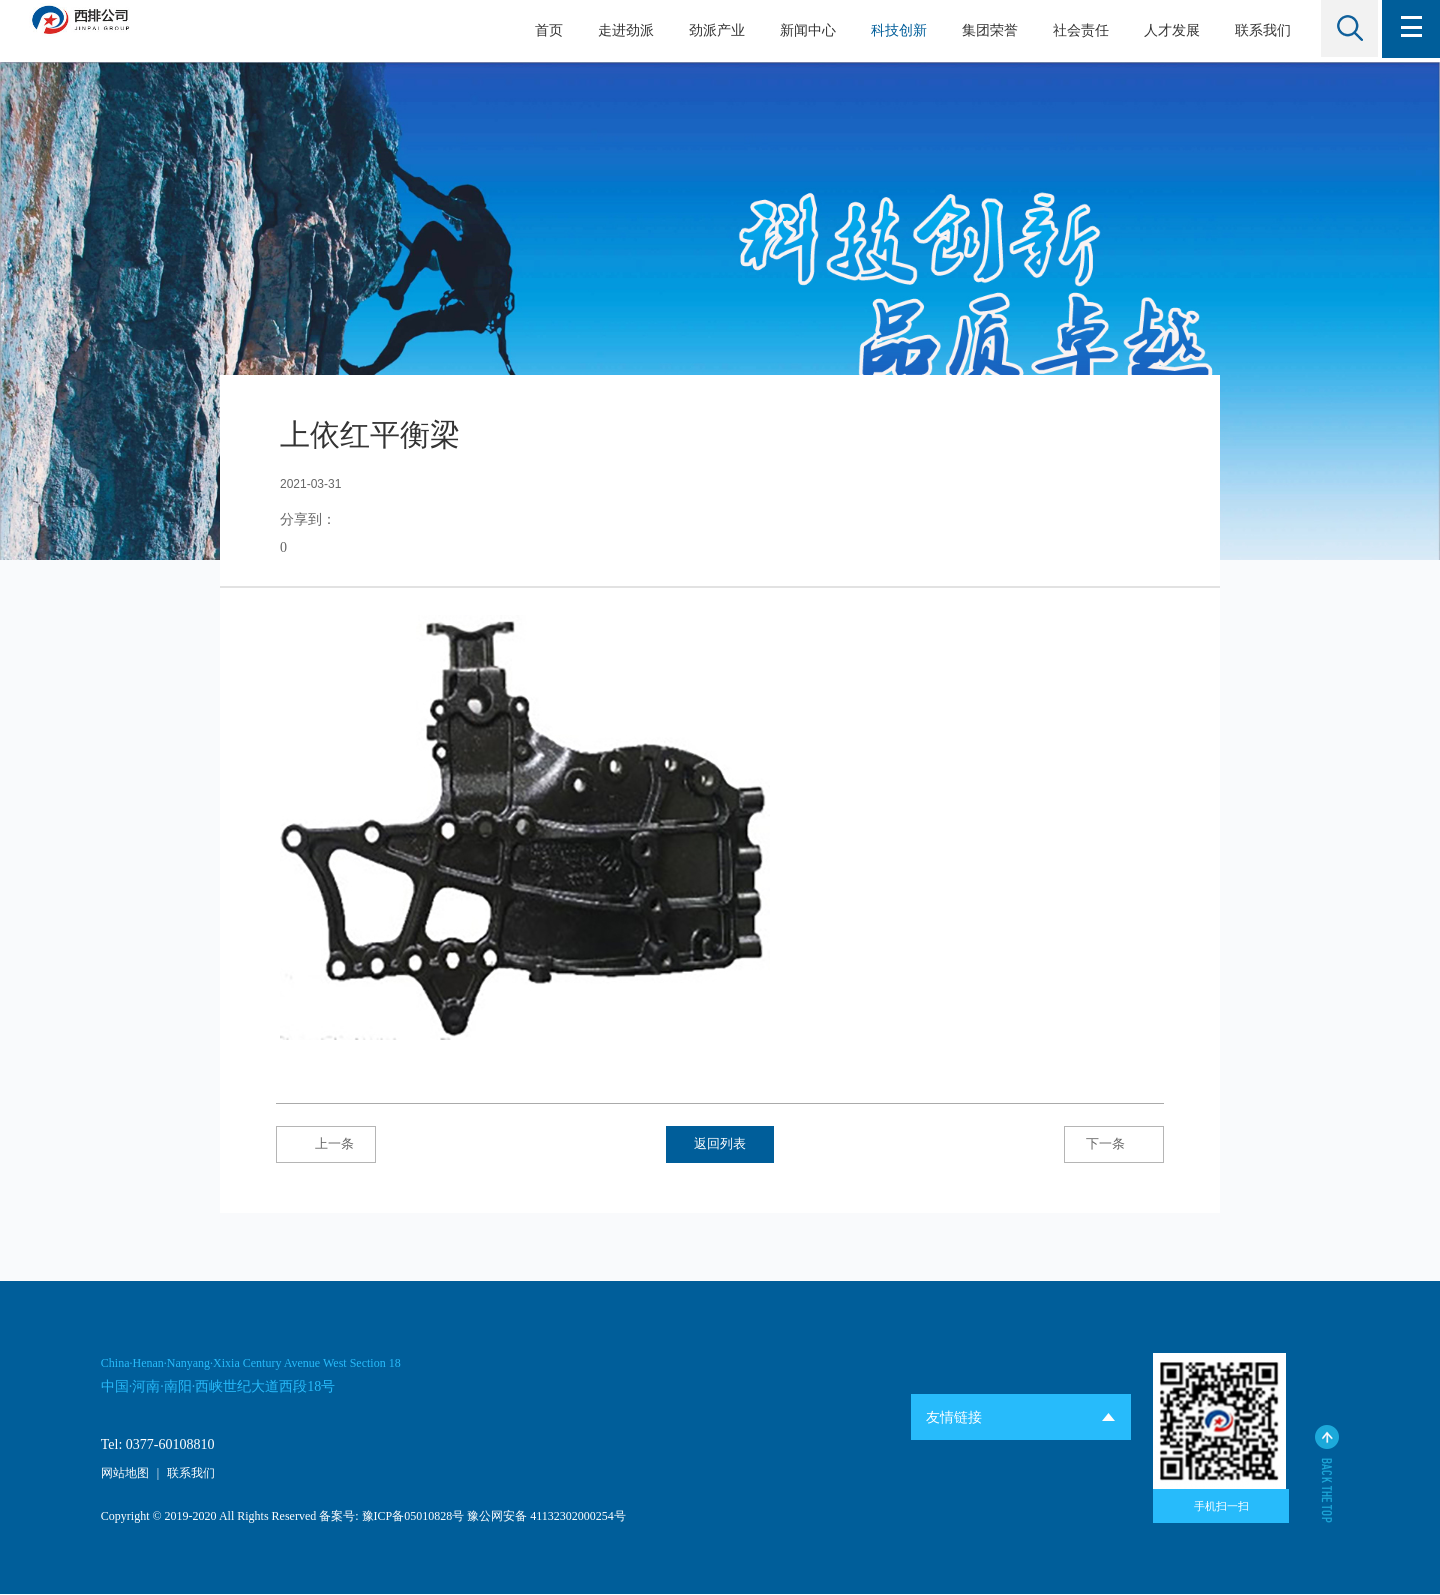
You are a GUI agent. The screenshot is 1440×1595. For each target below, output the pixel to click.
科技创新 (894, 30)
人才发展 (1167, 30)
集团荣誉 (985, 30)
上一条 (349, 1144)
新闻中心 (803, 30)
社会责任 (1076, 30)
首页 (544, 30)
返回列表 (721, 1144)
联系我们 (1258, 30)
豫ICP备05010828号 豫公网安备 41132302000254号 (494, 1518)
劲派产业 (712, 30)
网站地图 (125, 1474)
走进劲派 (621, 30)
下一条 (1092, 1144)
